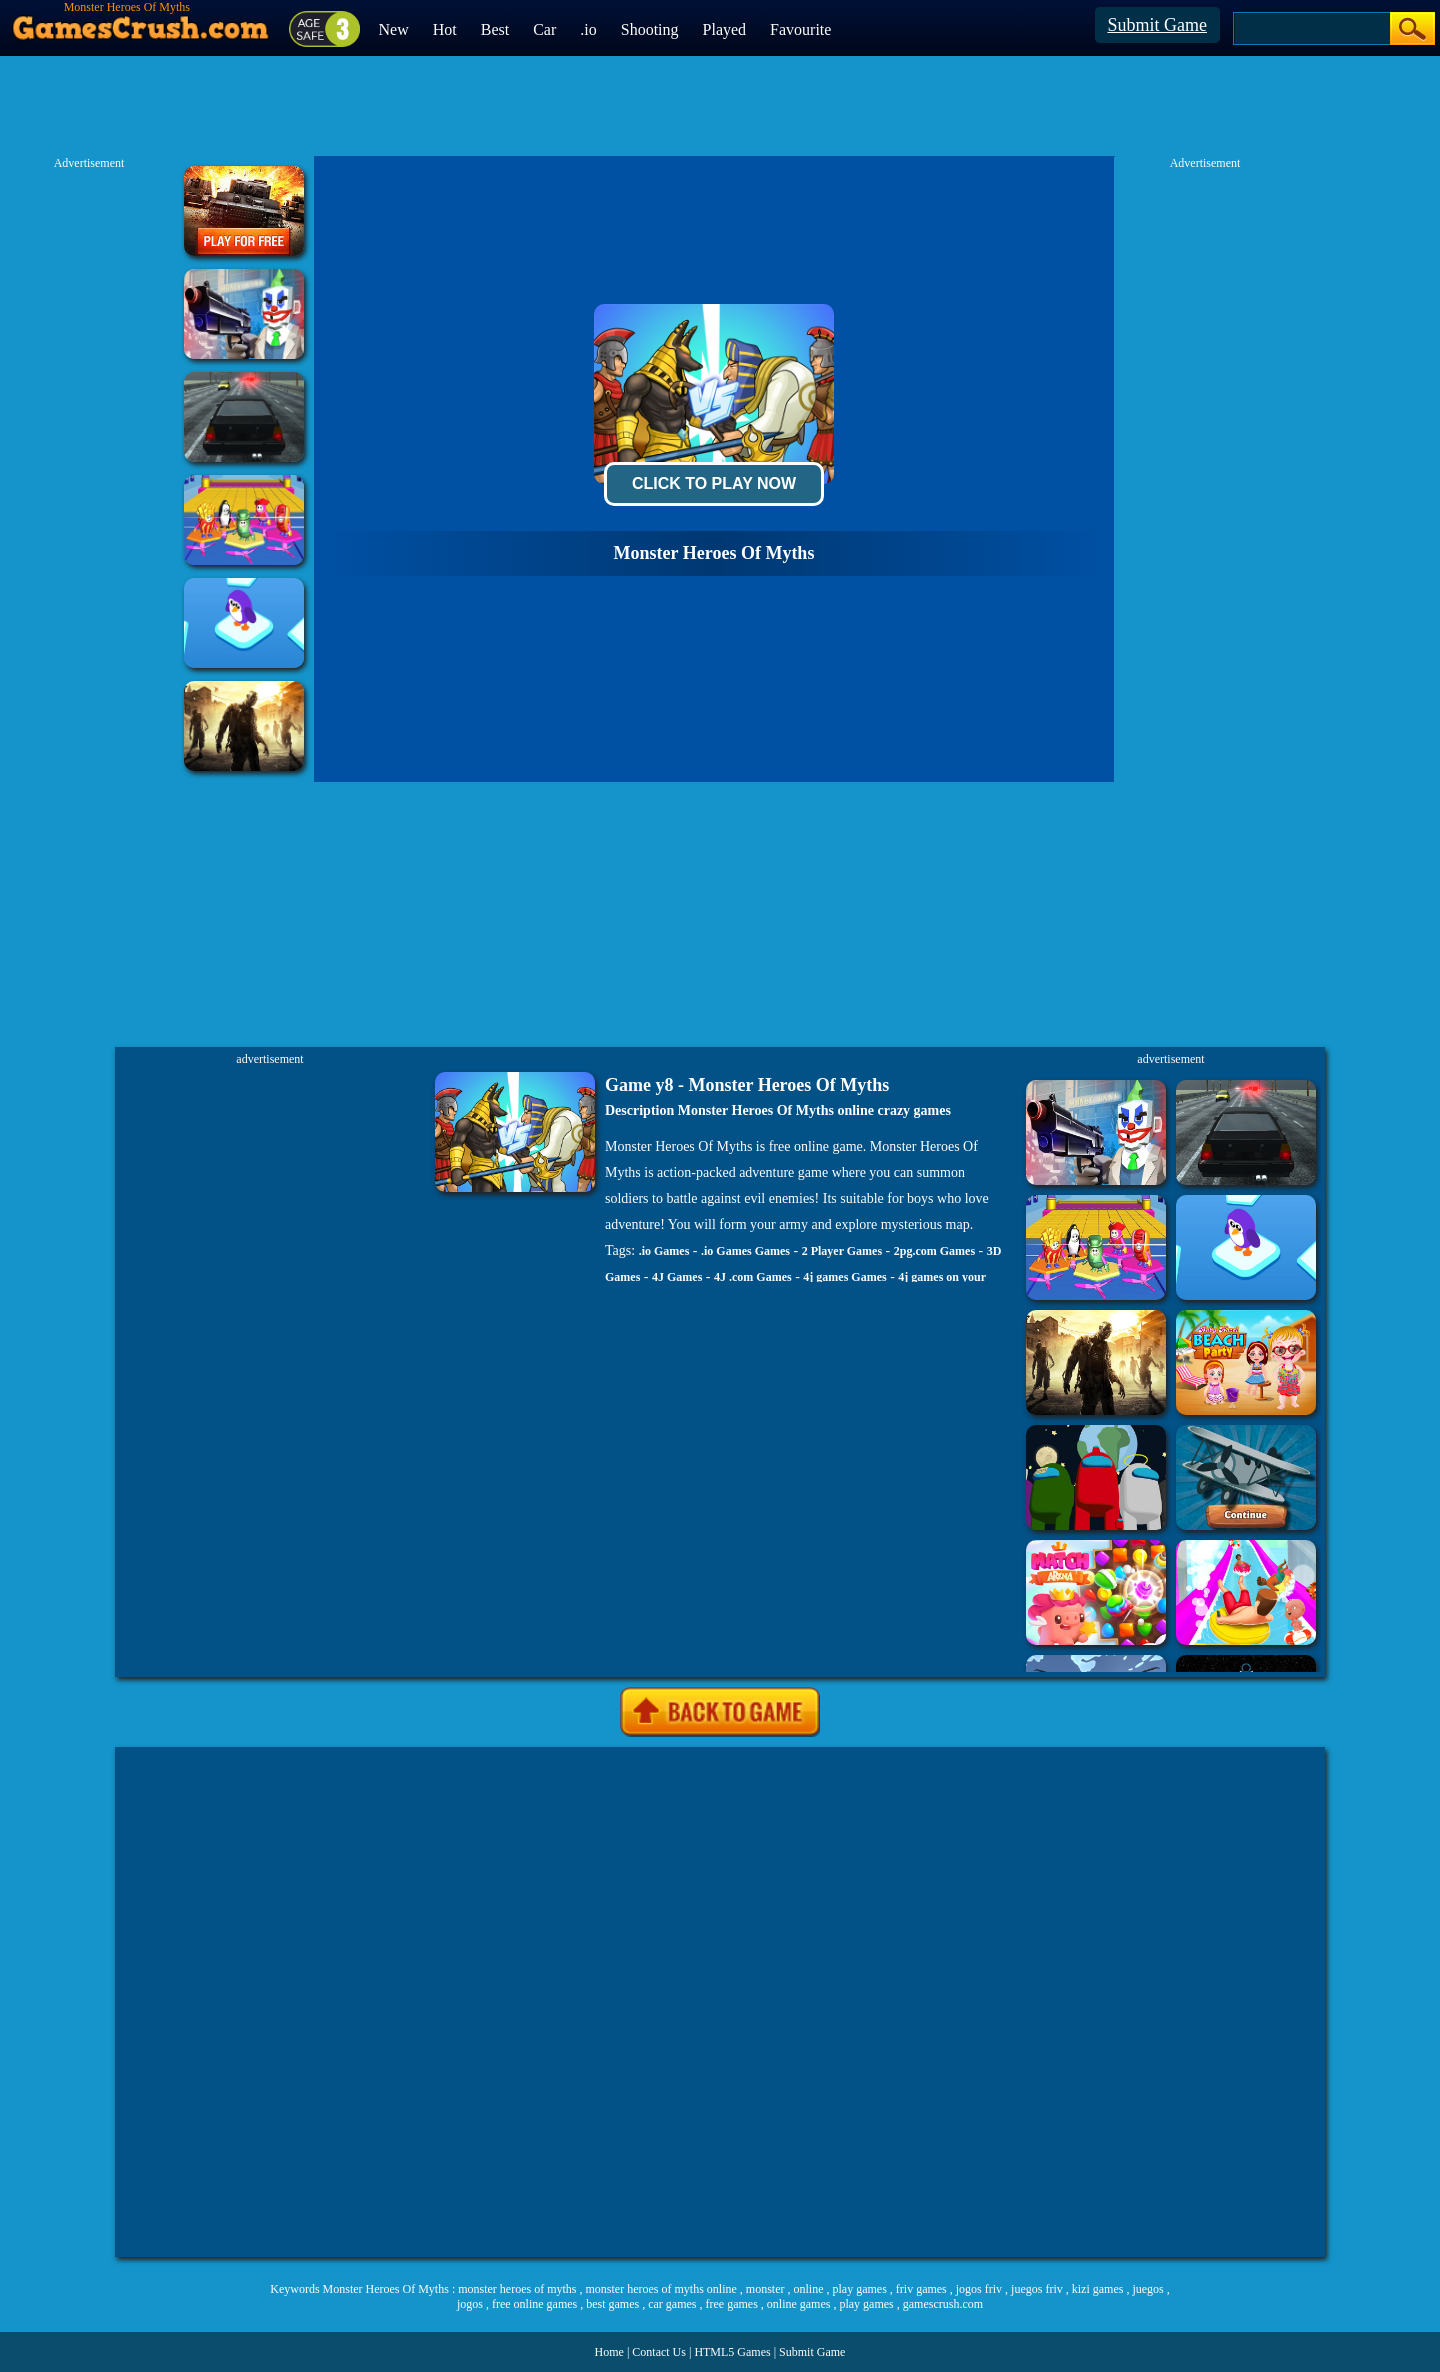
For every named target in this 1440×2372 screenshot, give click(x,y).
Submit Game (1158, 25)
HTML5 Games (732, 2352)
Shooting (650, 29)
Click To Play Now (714, 483)
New (394, 29)
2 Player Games (842, 1251)
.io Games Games (745, 1251)
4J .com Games (753, 1277)
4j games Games (844, 1277)
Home (609, 2352)
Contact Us (659, 2352)
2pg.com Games (934, 1251)
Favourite (800, 29)
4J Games (677, 1277)
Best (495, 29)
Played (725, 29)
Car (544, 29)
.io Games (664, 1251)
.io (588, 29)
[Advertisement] (720, 2002)
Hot (445, 29)
